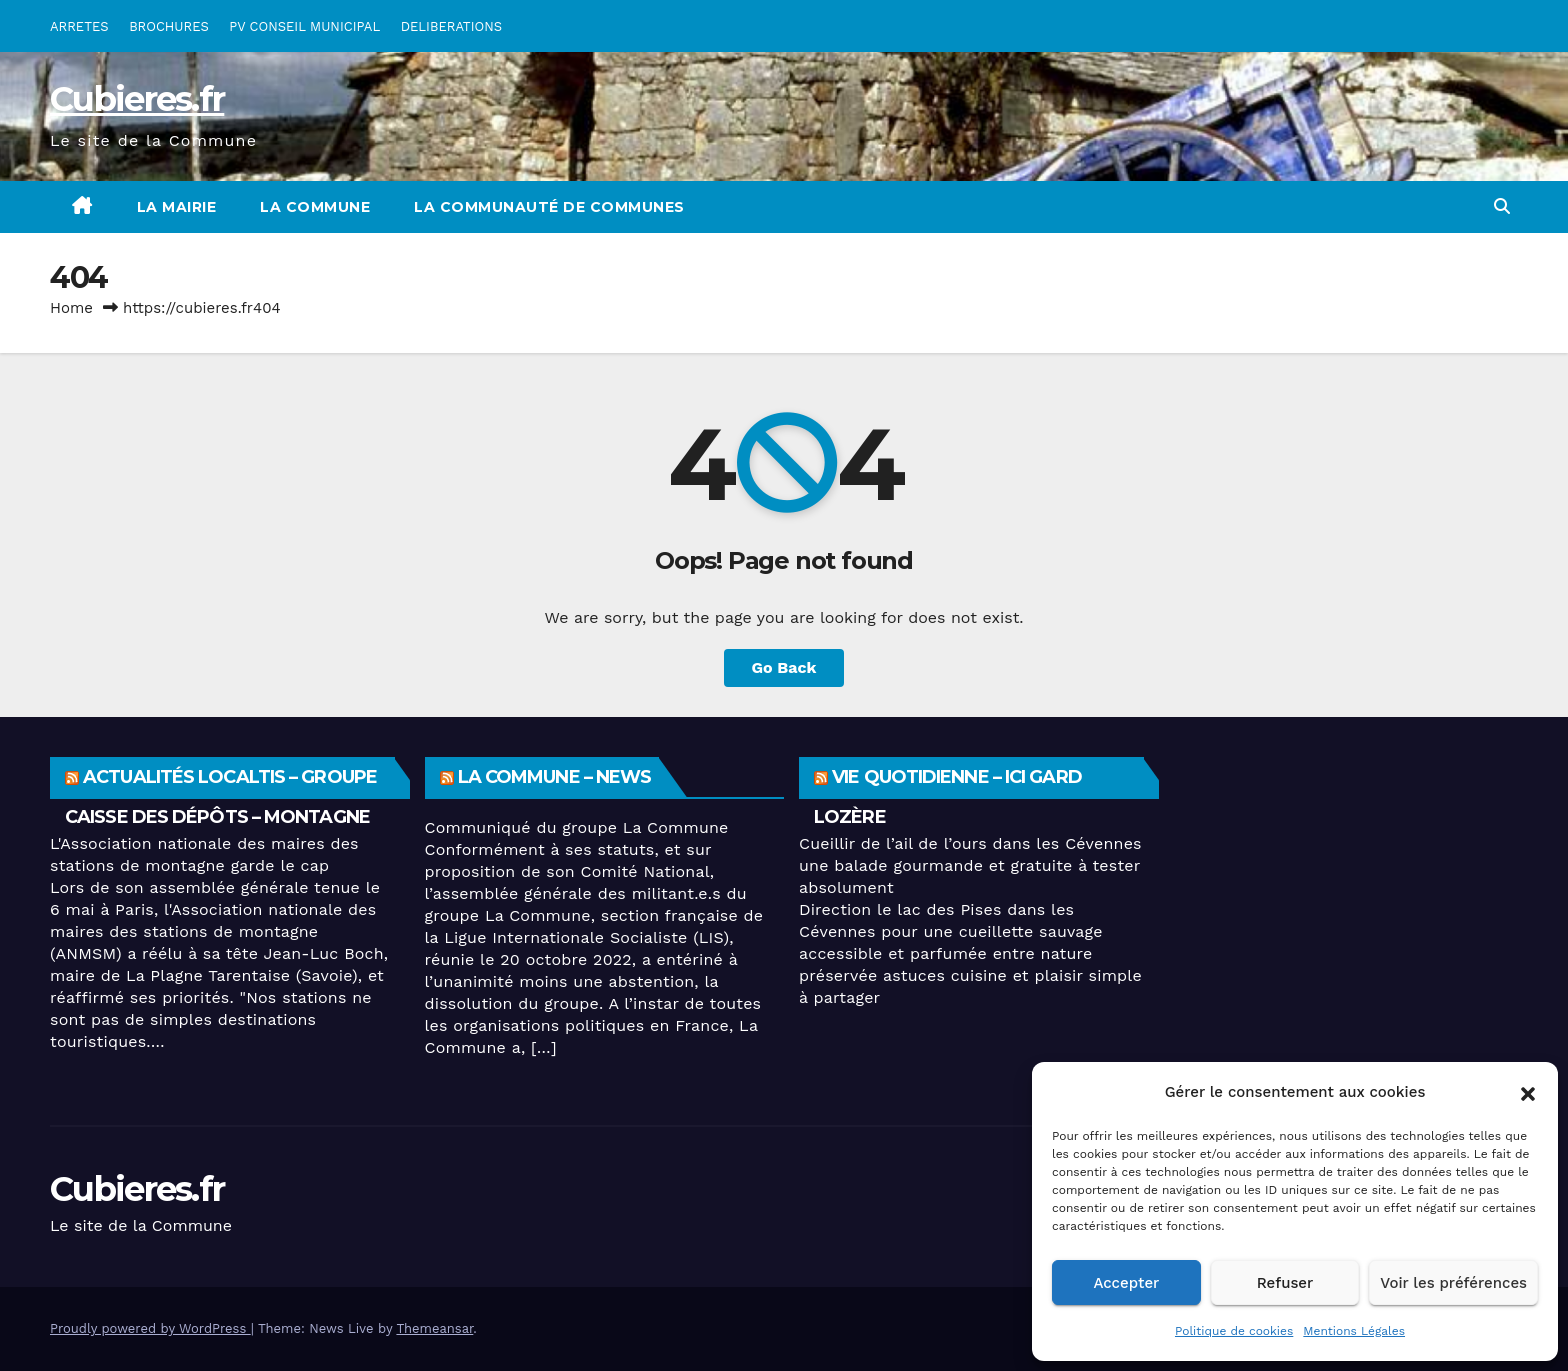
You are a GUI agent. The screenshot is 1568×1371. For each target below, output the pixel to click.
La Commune (315, 207)
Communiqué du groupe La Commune (577, 827)
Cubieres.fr (137, 99)
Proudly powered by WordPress (150, 1328)
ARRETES (79, 26)
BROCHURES (169, 26)
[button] (1528, 1092)
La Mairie (177, 207)
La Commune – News (555, 777)
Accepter (1126, 1283)
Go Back (784, 667)
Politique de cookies (1234, 1331)
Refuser (1285, 1283)
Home (71, 308)
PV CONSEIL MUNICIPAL (304, 26)
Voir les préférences (1453, 1283)
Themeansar (434, 1328)
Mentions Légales (1354, 1331)
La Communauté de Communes (549, 207)
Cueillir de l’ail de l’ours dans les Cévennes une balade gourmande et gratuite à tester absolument (970, 865)
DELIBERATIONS (451, 26)
